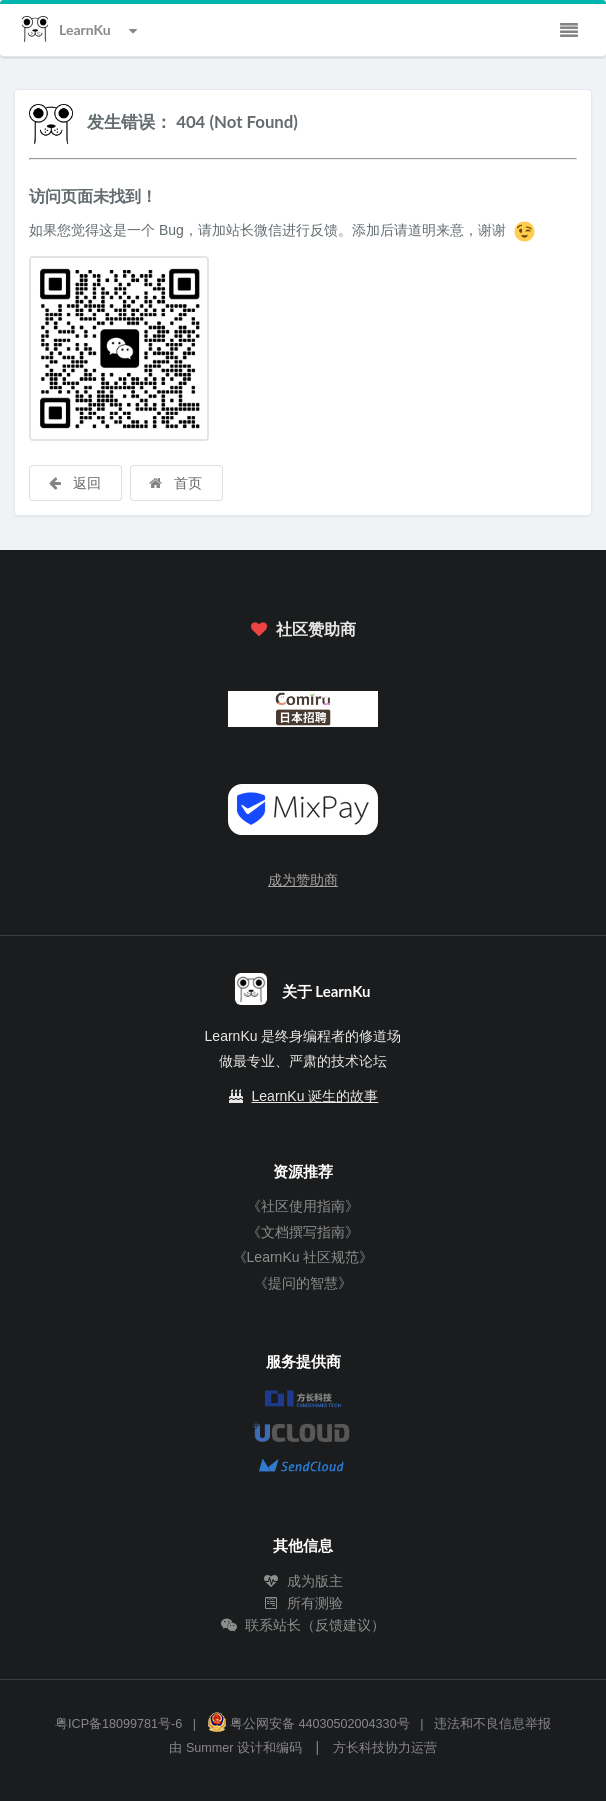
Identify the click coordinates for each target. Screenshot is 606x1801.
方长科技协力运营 (385, 1748)
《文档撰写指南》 (303, 1232)
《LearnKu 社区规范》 (303, 1257)
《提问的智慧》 (303, 1283)
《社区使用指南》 (303, 1206)
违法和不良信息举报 (492, 1724)
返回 (74, 482)
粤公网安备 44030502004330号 (308, 1724)
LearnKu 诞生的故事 (315, 1096)
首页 (175, 482)
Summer (210, 1748)
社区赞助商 (303, 628)
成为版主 (303, 1581)
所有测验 (303, 1603)
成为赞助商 (303, 880)
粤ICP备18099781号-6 (118, 1724)
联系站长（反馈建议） (303, 1625)
